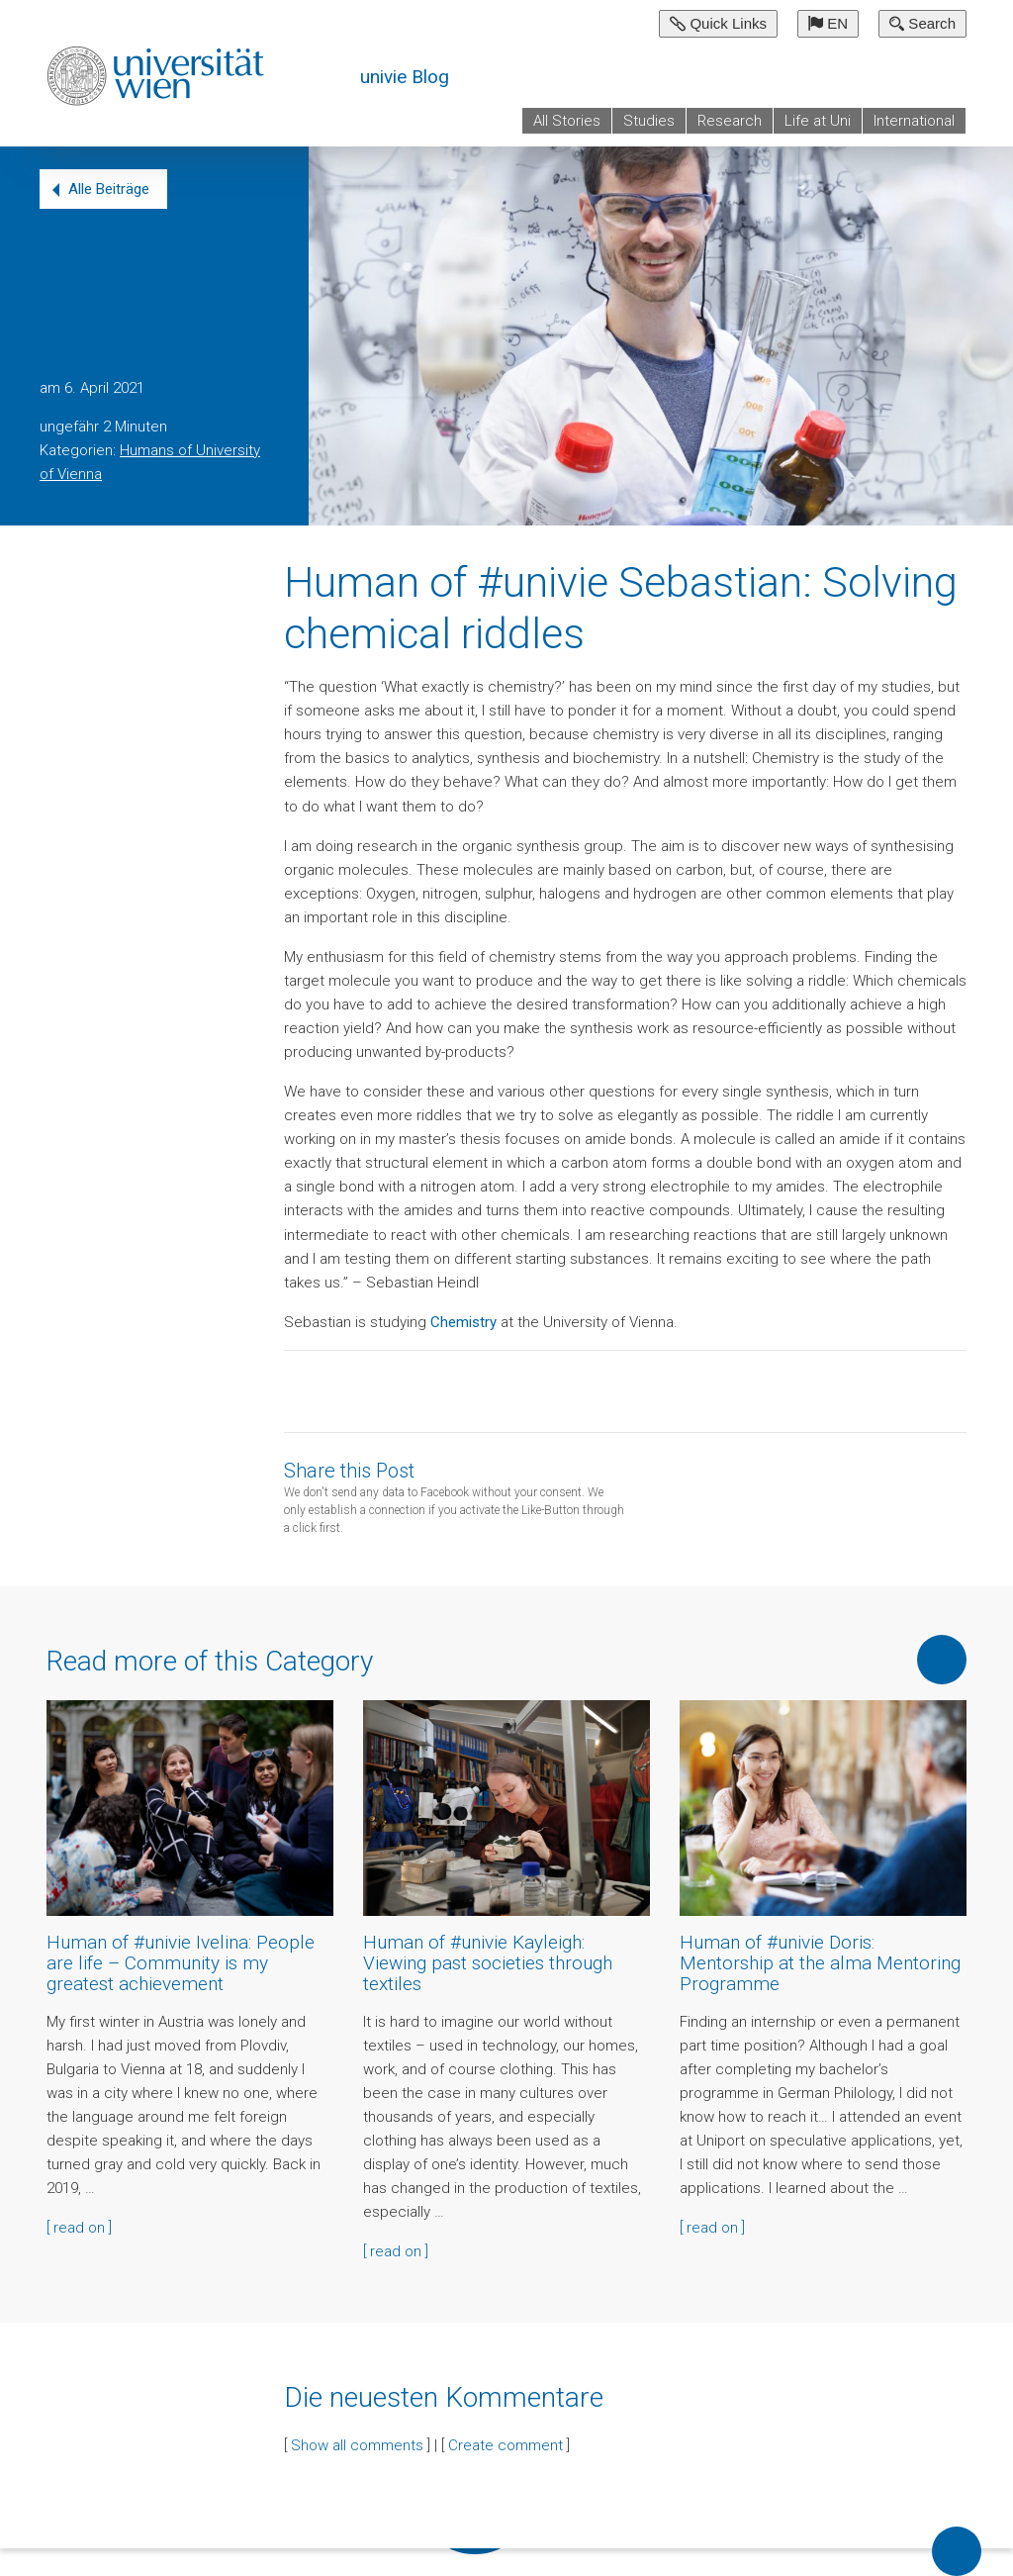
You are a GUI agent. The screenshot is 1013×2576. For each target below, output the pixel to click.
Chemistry (463, 1322)
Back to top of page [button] (956, 2551)
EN (828, 23)
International (914, 121)
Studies (649, 121)
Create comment (505, 2445)
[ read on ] (79, 2228)
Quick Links (718, 23)
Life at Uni (817, 121)
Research (729, 121)
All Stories (566, 121)
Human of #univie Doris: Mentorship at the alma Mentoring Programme (820, 1963)
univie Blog (404, 76)
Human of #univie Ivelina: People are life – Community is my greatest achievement (180, 1963)
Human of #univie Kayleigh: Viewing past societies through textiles (487, 1963)
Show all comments (357, 2445)
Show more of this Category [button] (942, 1659)
